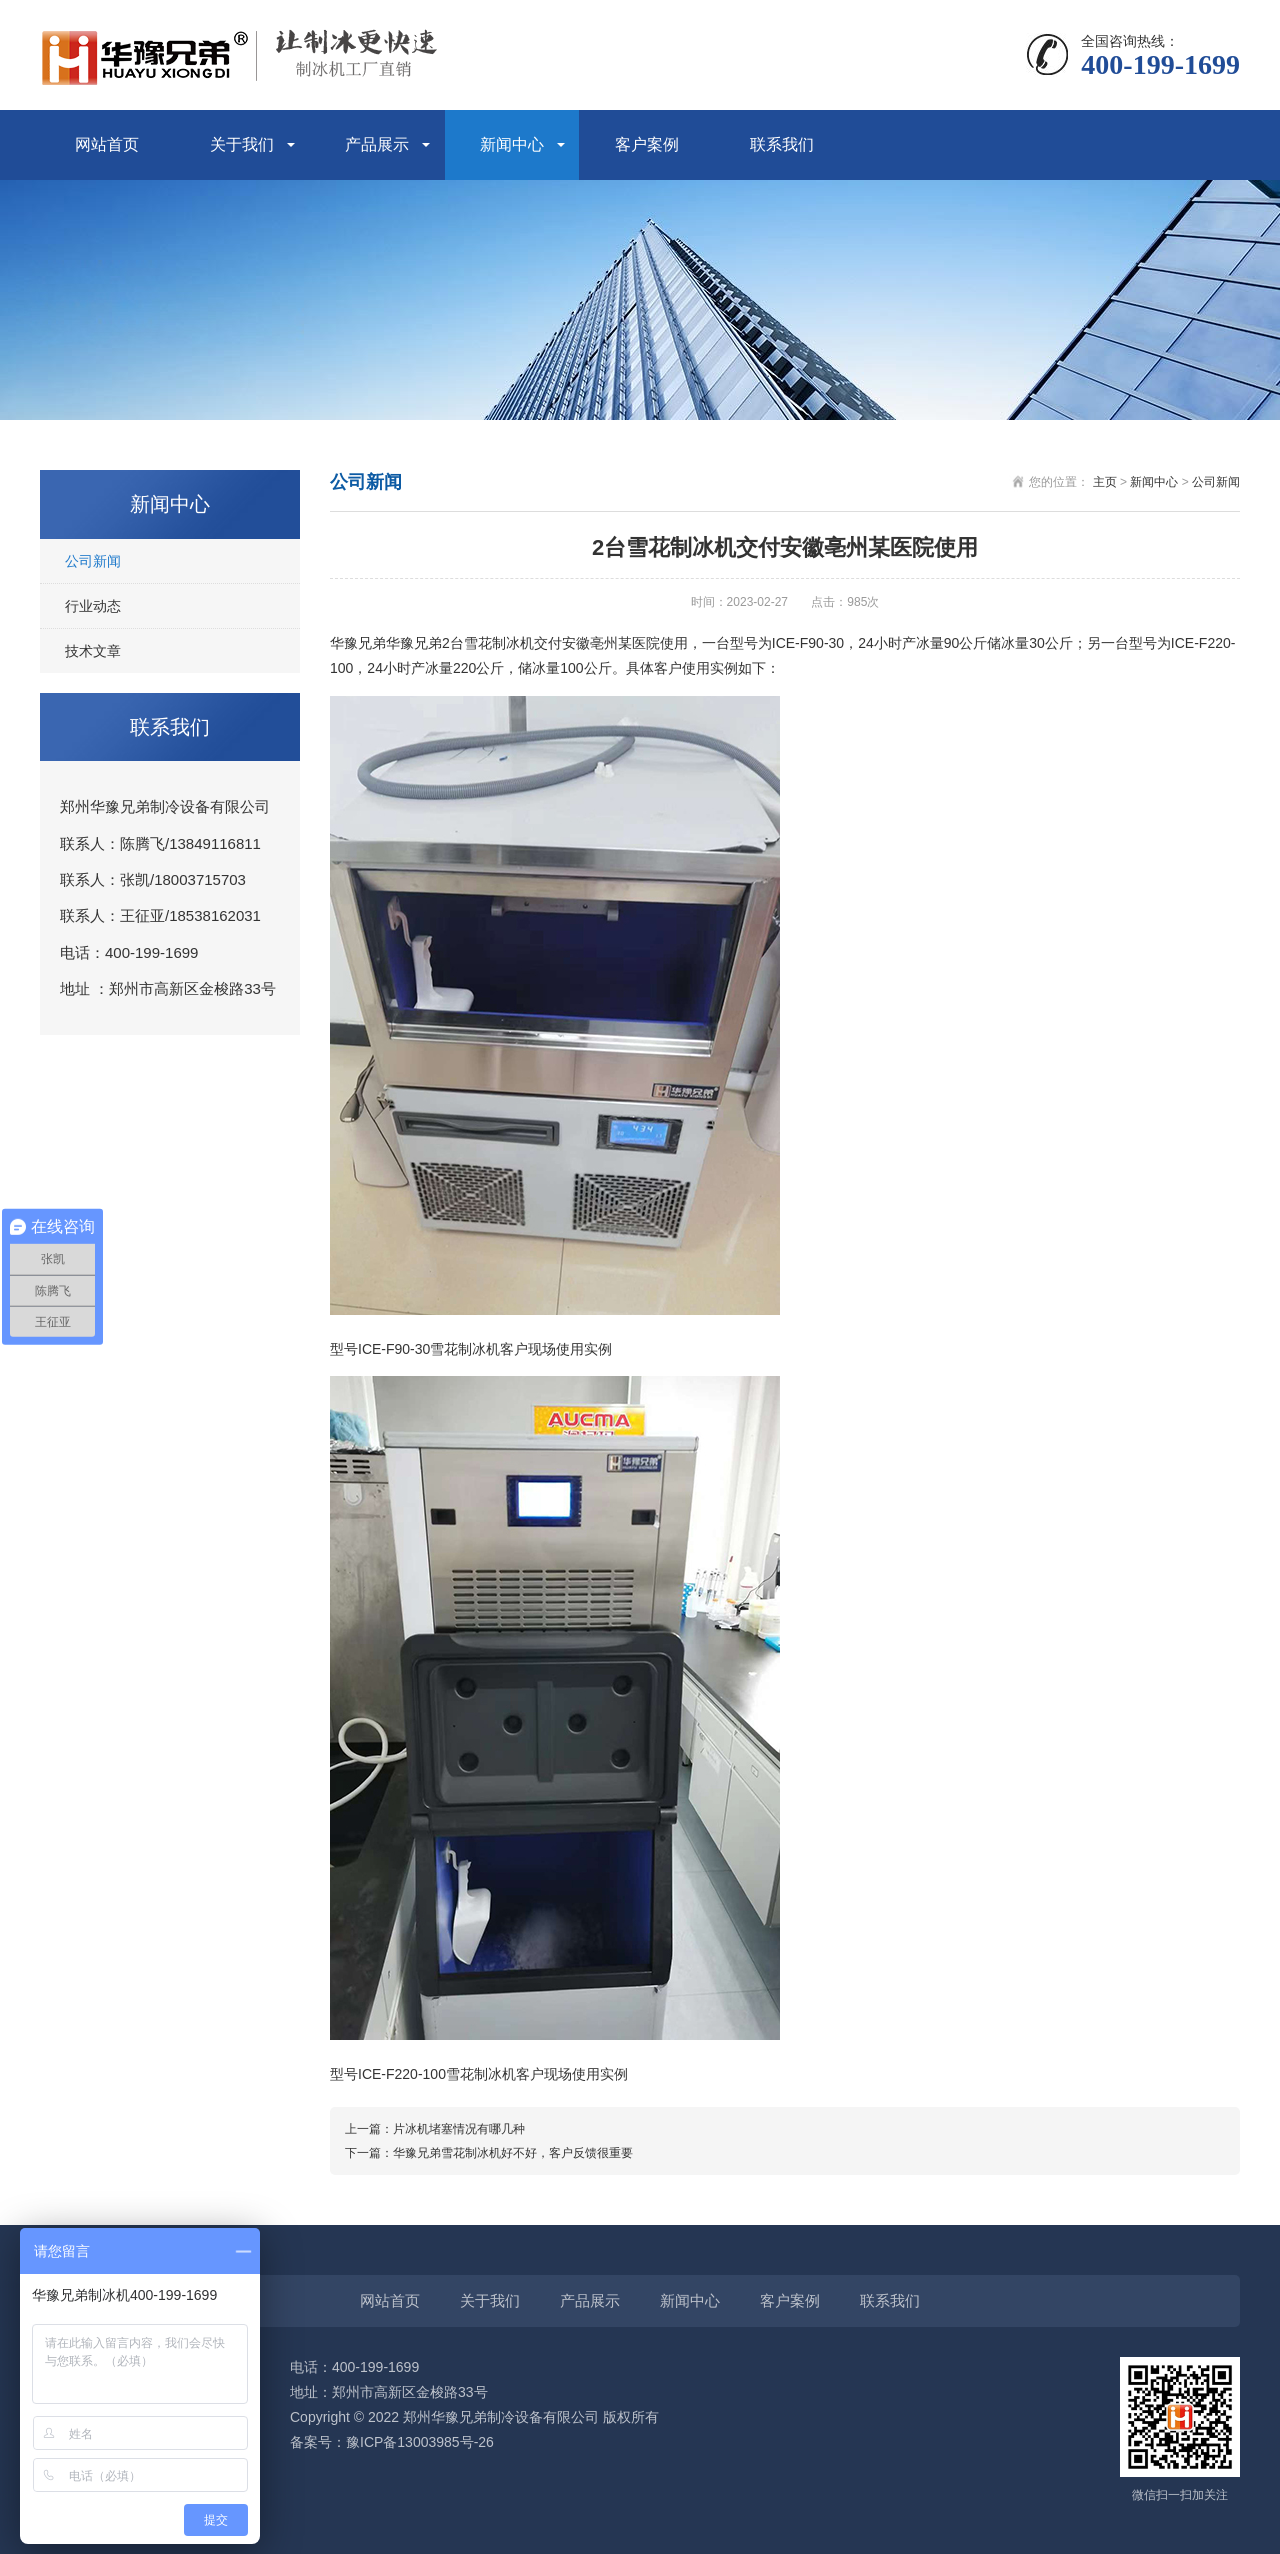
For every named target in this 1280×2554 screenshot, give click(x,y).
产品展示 (377, 144)
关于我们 (242, 144)
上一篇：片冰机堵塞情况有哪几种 (435, 2129)
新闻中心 (512, 144)
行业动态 (93, 606)
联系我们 (782, 144)
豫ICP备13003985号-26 (420, 2442)
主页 (1105, 482)
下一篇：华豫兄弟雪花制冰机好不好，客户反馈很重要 (489, 2153)
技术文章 (93, 651)
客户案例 (647, 144)
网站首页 (107, 144)
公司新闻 (93, 561)
